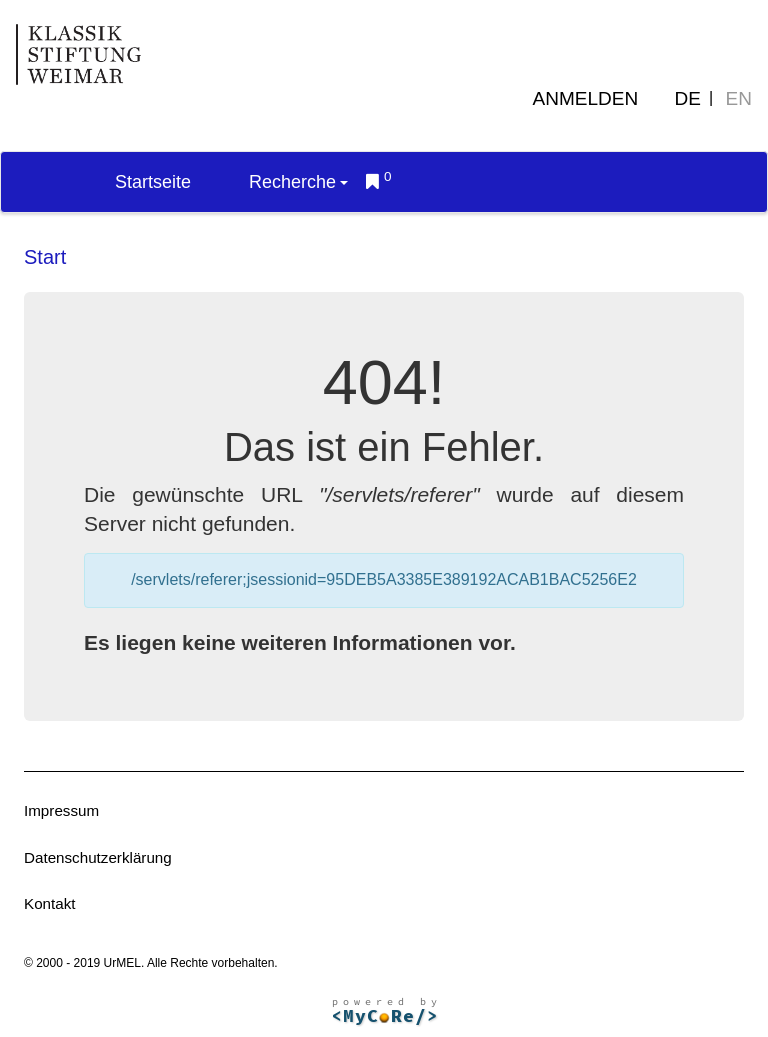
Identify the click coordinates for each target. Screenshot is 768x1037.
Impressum (61, 810)
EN (739, 98)
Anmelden (586, 98)
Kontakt (50, 903)
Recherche (298, 182)
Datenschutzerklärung (98, 857)
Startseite (153, 182)
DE (688, 98)
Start (45, 257)
